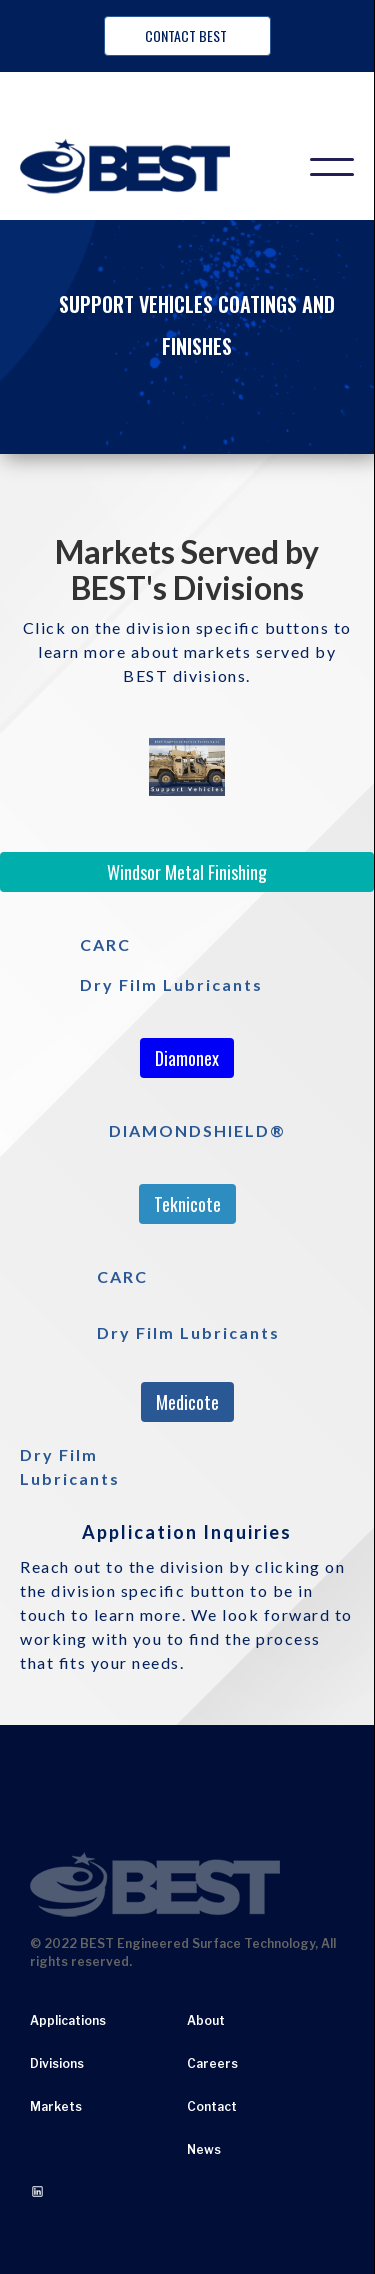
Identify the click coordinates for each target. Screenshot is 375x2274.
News (204, 2149)
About (206, 2020)
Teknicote (187, 1204)
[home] (145, 167)
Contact (212, 2106)
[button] (332, 167)
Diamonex (187, 1058)
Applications (68, 2020)
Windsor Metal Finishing (187, 872)
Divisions (57, 2063)
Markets (56, 2106)
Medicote (187, 1402)
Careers (212, 2063)
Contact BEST (187, 35)
